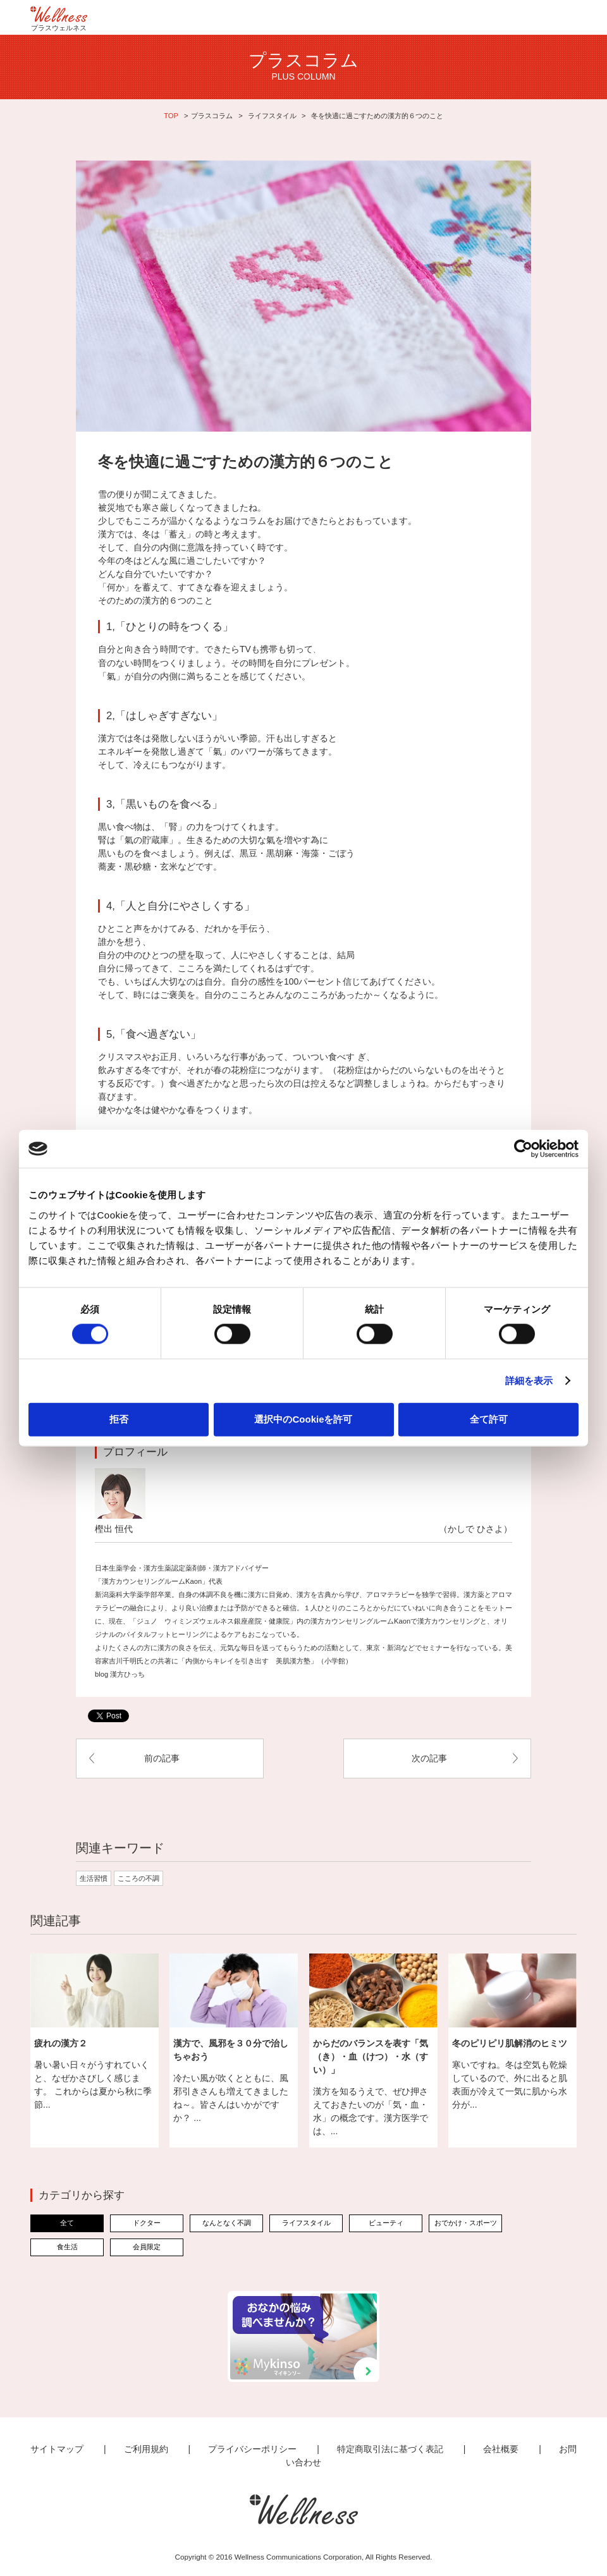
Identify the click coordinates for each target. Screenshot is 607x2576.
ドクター (147, 2223)
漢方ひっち (127, 1674)
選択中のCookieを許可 (303, 1418)
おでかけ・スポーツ (465, 2223)
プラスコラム (212, 115)
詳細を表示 (529, 1380)
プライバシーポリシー (252, 2449)
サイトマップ (56, 2449)
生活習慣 (93, 1878)
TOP (171, 115)
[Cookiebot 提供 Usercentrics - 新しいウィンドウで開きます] (523, 1148)
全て (67, 2223)
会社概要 (500, 2449)
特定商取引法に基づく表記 (390, 2449)
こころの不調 (138, 1878)
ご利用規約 (146, 2449)
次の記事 (429, 1758)
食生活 (67, 2247)
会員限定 (147, 2247)
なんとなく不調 (226, 2223)
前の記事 (162, 1758)
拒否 (118, 1418)
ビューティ (386, 2223)
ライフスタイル (272, 115)
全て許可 (489, 1418)
